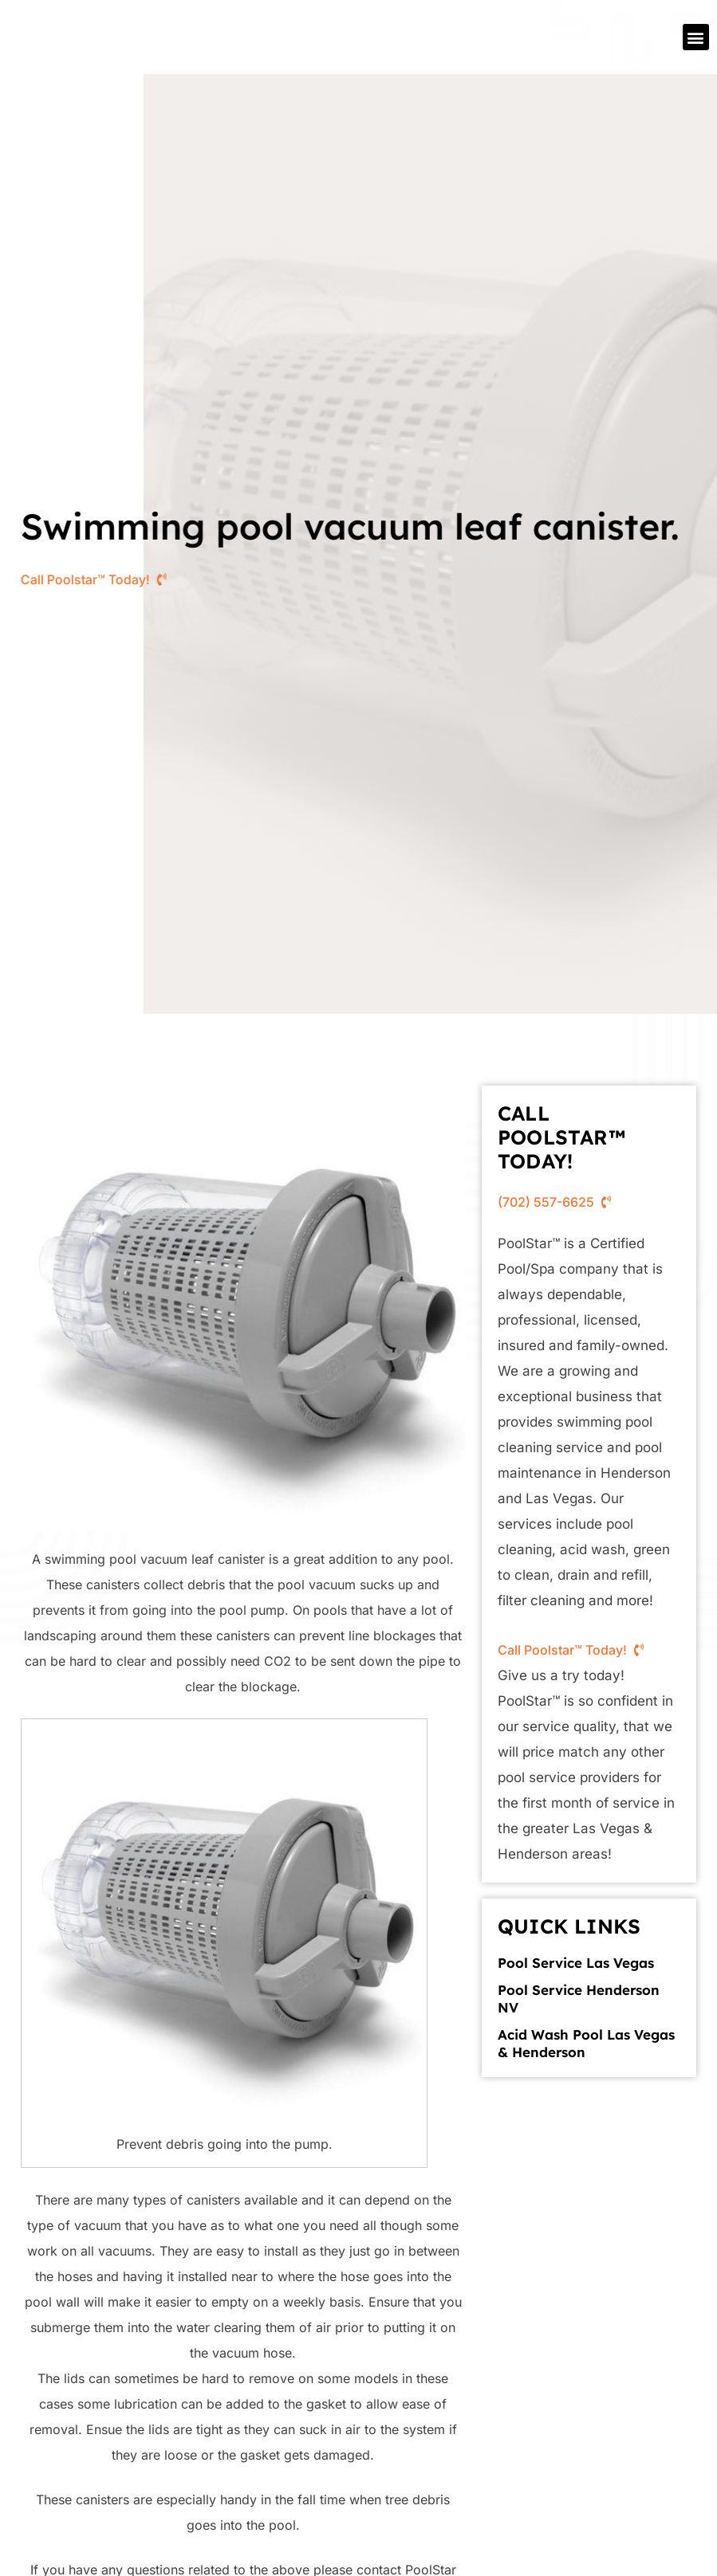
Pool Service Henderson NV (579, 1998)
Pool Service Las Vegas (576, 1962)
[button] (696, 37)
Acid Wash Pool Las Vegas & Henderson (586, 2043)
